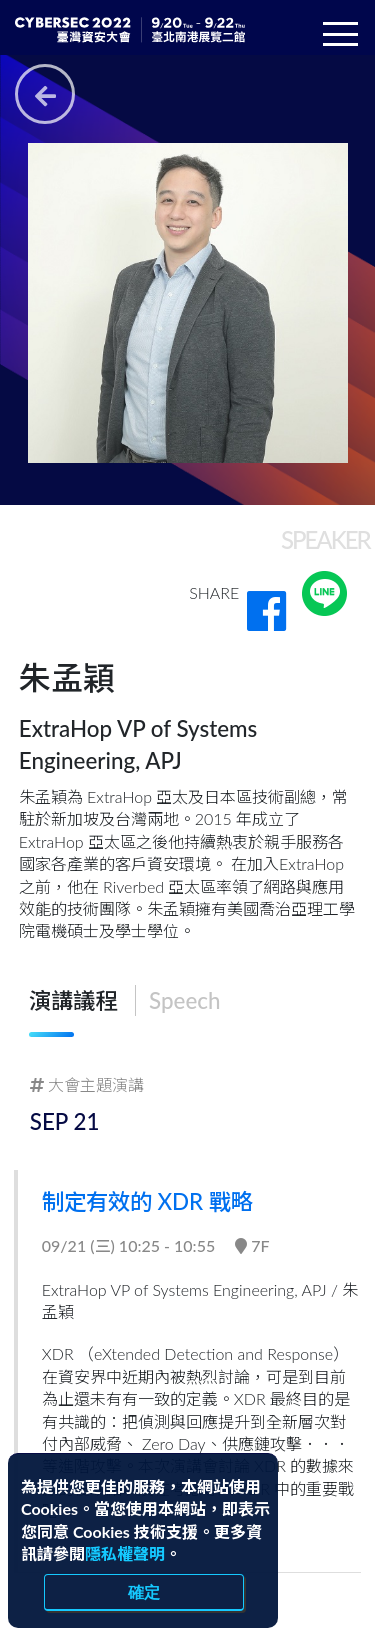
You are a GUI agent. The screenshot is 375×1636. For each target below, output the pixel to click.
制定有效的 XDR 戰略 (149, 1201)
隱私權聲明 (125, 1553)
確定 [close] (144, 1592)
